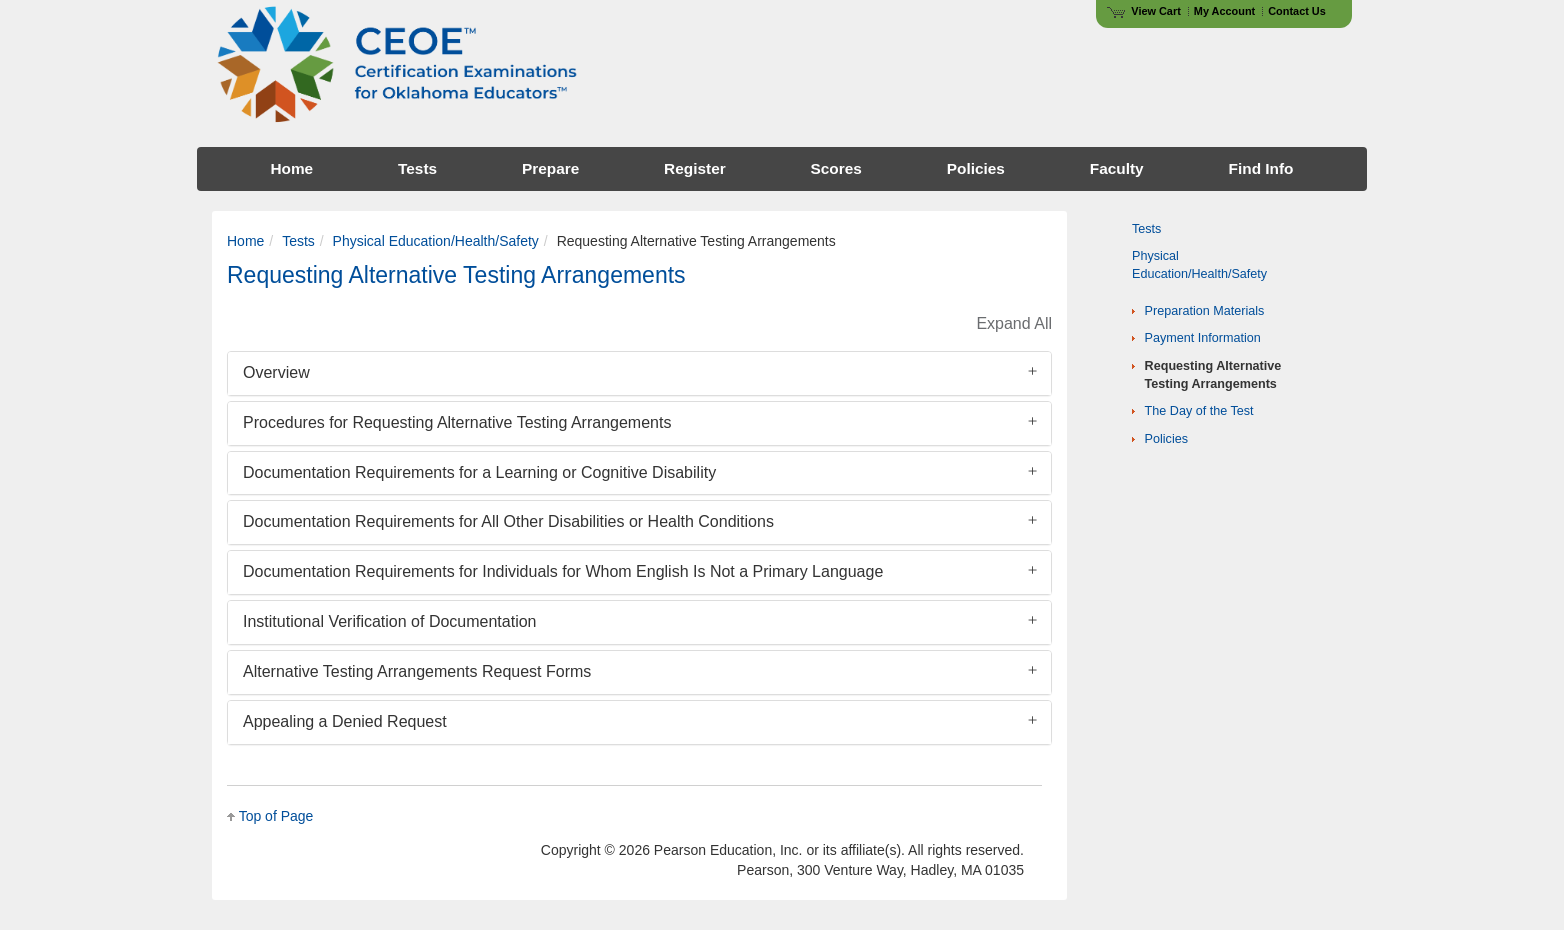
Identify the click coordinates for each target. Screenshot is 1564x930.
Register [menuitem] (695, 168)
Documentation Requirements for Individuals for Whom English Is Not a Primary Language (563, 571)
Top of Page (276, 816)
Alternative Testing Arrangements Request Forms (417, 671)
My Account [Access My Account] (1224, 11)
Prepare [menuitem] (550, 168)
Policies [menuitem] (976, 168)
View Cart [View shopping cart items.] (1144, 11)
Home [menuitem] (291, 168)
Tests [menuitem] (417, 168)
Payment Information (1203, 338)
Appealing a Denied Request (345, 721)
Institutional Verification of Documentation (390, 621)
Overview (276, 372)
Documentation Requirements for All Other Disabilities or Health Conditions (508, 521)
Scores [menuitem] (836, 168)
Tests (298, 241)
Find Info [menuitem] (1261, 168)
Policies (1166, 439)
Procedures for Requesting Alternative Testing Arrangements (457, 422)
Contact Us (1297, 11)
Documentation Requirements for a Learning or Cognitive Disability (479, 472)
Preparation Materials (1205, 311)
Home (245, 241)
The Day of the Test (1199, 411)
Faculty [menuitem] (1117, 168)
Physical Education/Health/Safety (436, 241)
